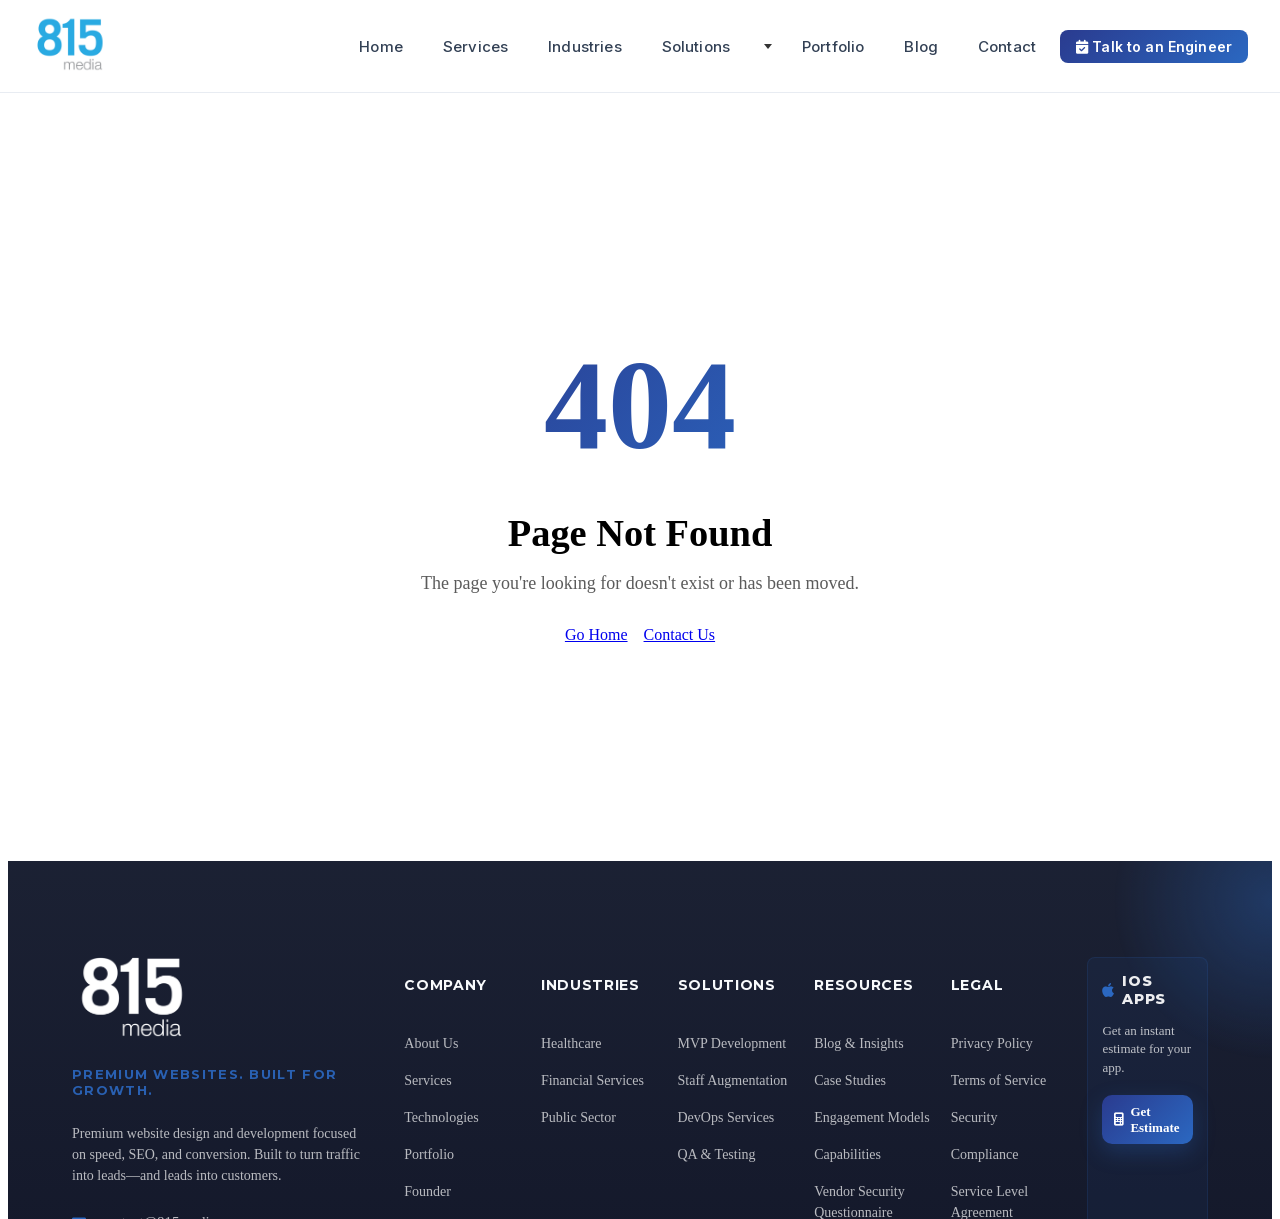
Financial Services (592, 1080)
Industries (585, 46)
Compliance (985, 1154)
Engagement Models (871, 1117)
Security (974, 1117)
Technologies (441, 1117)
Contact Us (680, 634)
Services (475, 46)
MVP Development (732, 1043)
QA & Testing (717, 1154)
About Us (431, 1043)
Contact (1007, 46)
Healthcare (571, 1043)
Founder (427, 1191)
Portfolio (833, 46)
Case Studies (850, 1080)
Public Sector (578, 1117)
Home (381, 46)
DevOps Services (726, 1117)
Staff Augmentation (733, 1080)
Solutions (696, 46)
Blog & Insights (858, 1043)
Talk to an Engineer (1154, 46)
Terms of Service (998, 1080)
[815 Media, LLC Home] (139, 66)
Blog (921, 46)
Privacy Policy (992, 1043)
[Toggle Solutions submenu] (768, 46)
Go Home (596, 634)
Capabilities (847, 1154)
